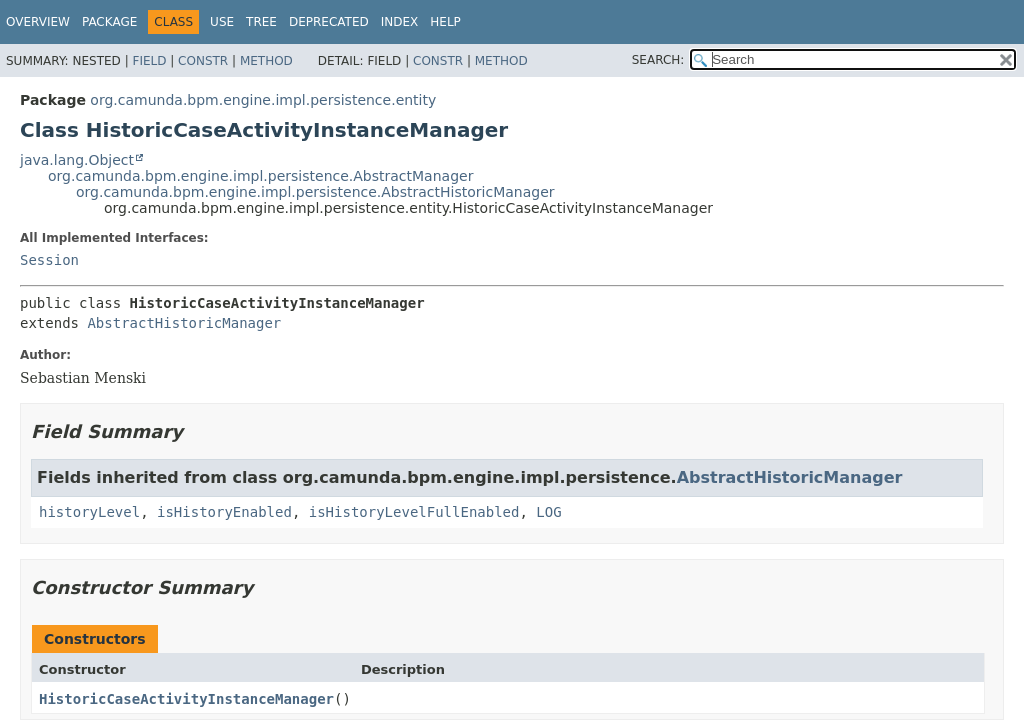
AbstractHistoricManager (184, 323)
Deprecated (329, 22)
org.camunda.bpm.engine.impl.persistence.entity (263, 100)
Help (445, 22)
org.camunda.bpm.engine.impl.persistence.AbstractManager (260, 176)
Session (49, 260)
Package (109, 22)
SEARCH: (658, 60)
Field (149, 61)
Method (266, 61)
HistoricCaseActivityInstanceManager (186, 699)
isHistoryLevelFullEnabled (414, 512)
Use (222, 22)
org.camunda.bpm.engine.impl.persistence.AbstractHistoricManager (315, 192)
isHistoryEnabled (224, 512)
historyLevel (89, 512)
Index (400, 22)
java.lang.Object (77, 160)
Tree (261, 22)
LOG (548, 512)
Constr (203, 61)
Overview (38, 22)
